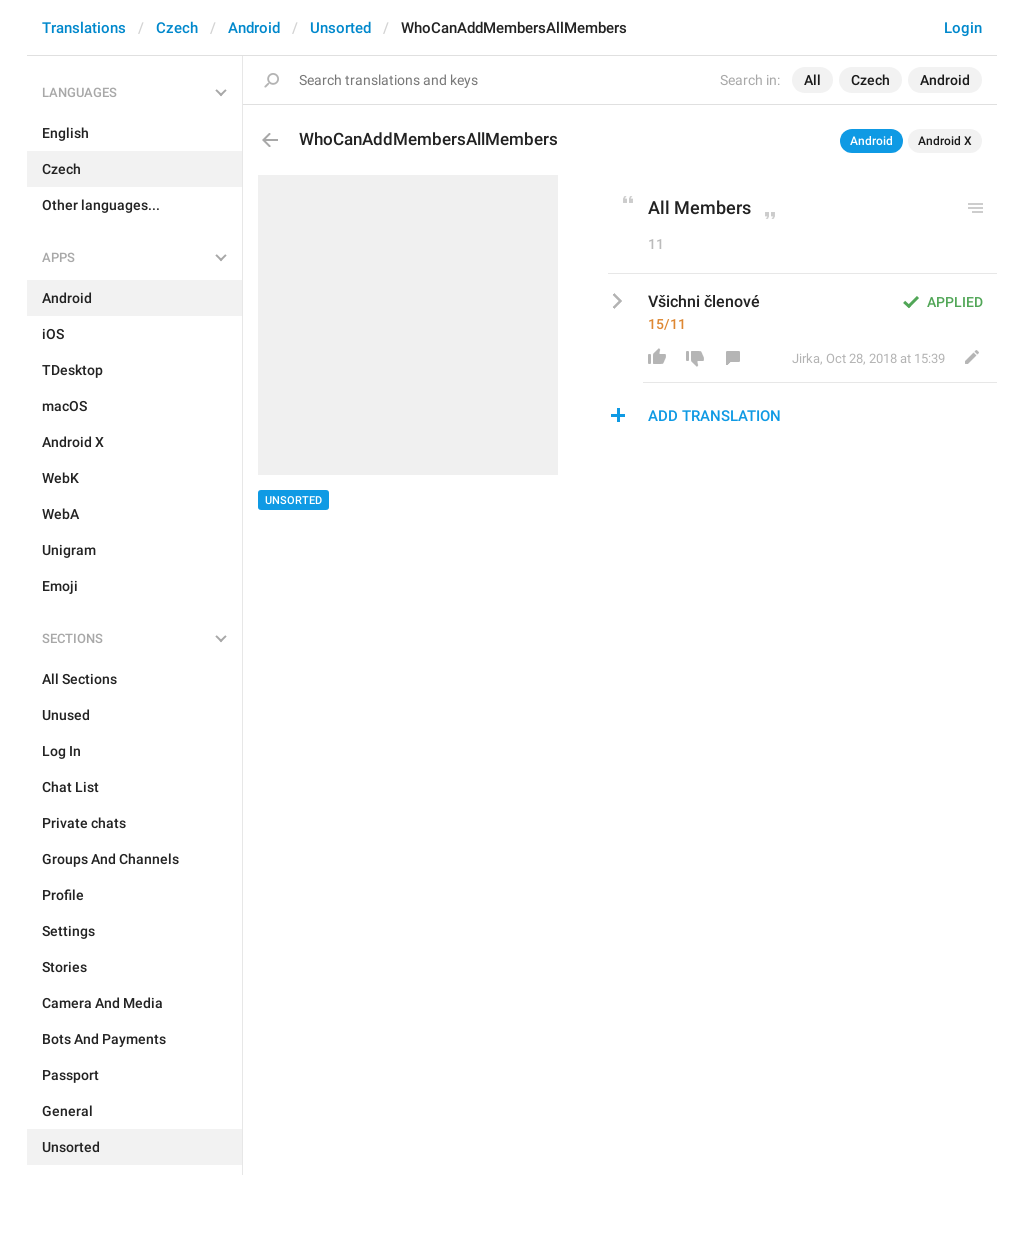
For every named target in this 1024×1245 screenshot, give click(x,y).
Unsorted (340, 28)
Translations (84, 28)
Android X (945, 141)
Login (963, 28)
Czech (177, 28)
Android (254, 28)
